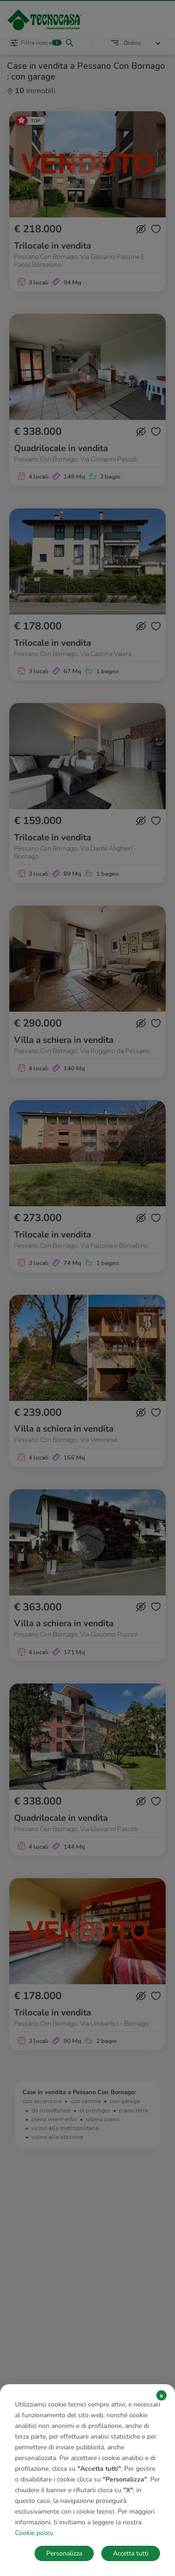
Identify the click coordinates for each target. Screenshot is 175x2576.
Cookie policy (34, 2533)
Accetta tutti (130, 2553)
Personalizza (64, 2553)
